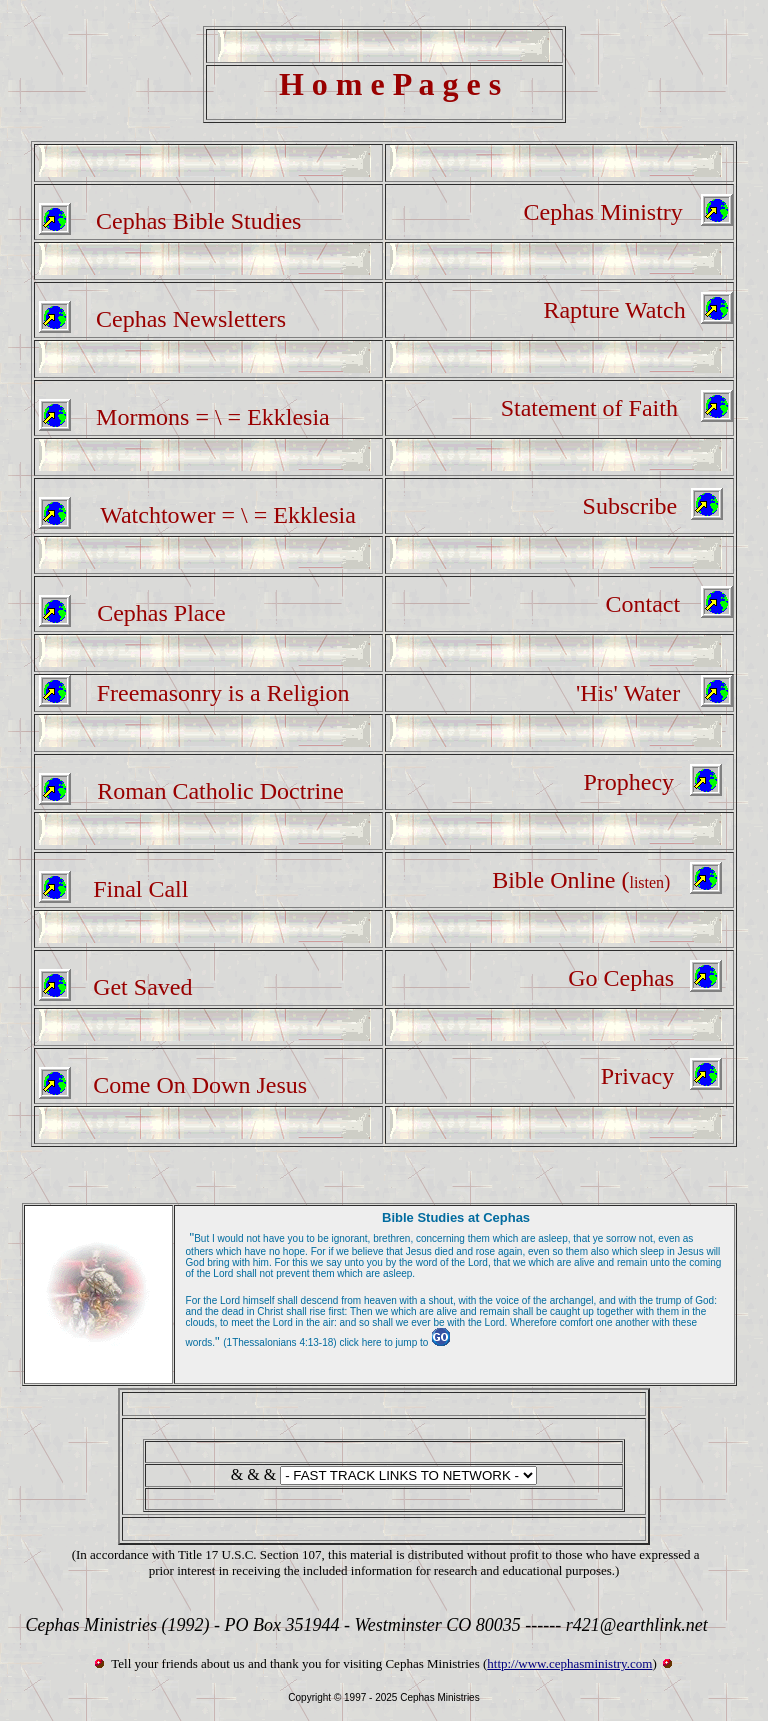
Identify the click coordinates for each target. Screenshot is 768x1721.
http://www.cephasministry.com (569, 1663)
